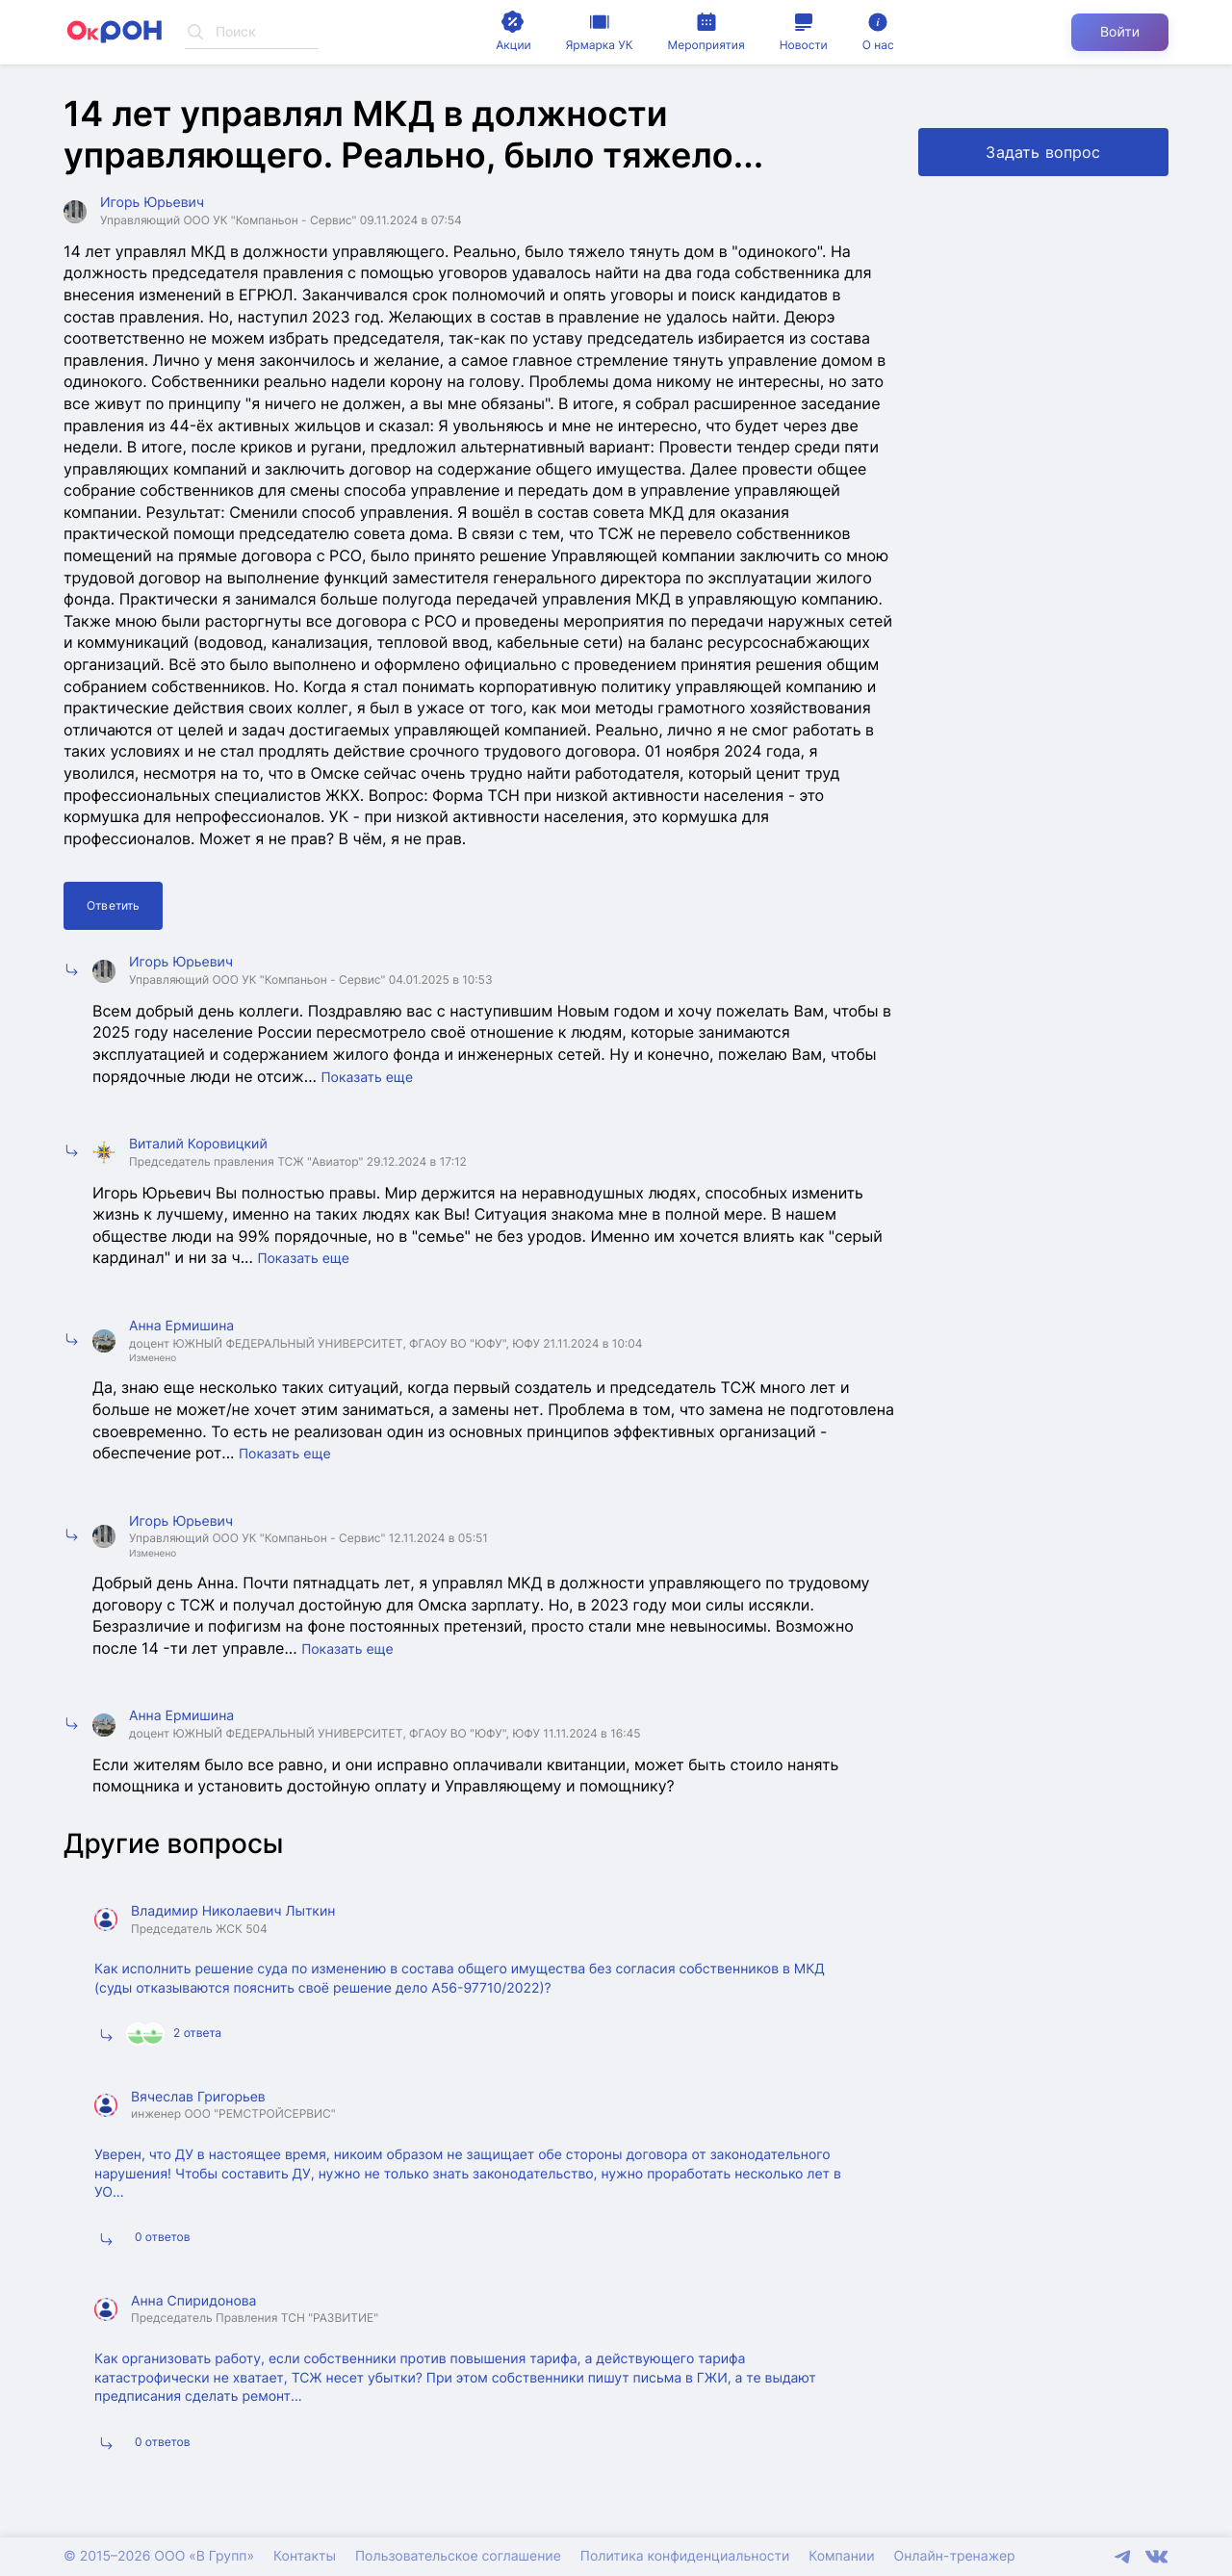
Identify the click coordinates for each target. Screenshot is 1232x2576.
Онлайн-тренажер (954, 2556)
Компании (841, 2556)
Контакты (304, 2556)
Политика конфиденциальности (684, 2556)
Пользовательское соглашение (458, 2556)
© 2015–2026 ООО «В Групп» (159, 2556)
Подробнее (831, 2036)
